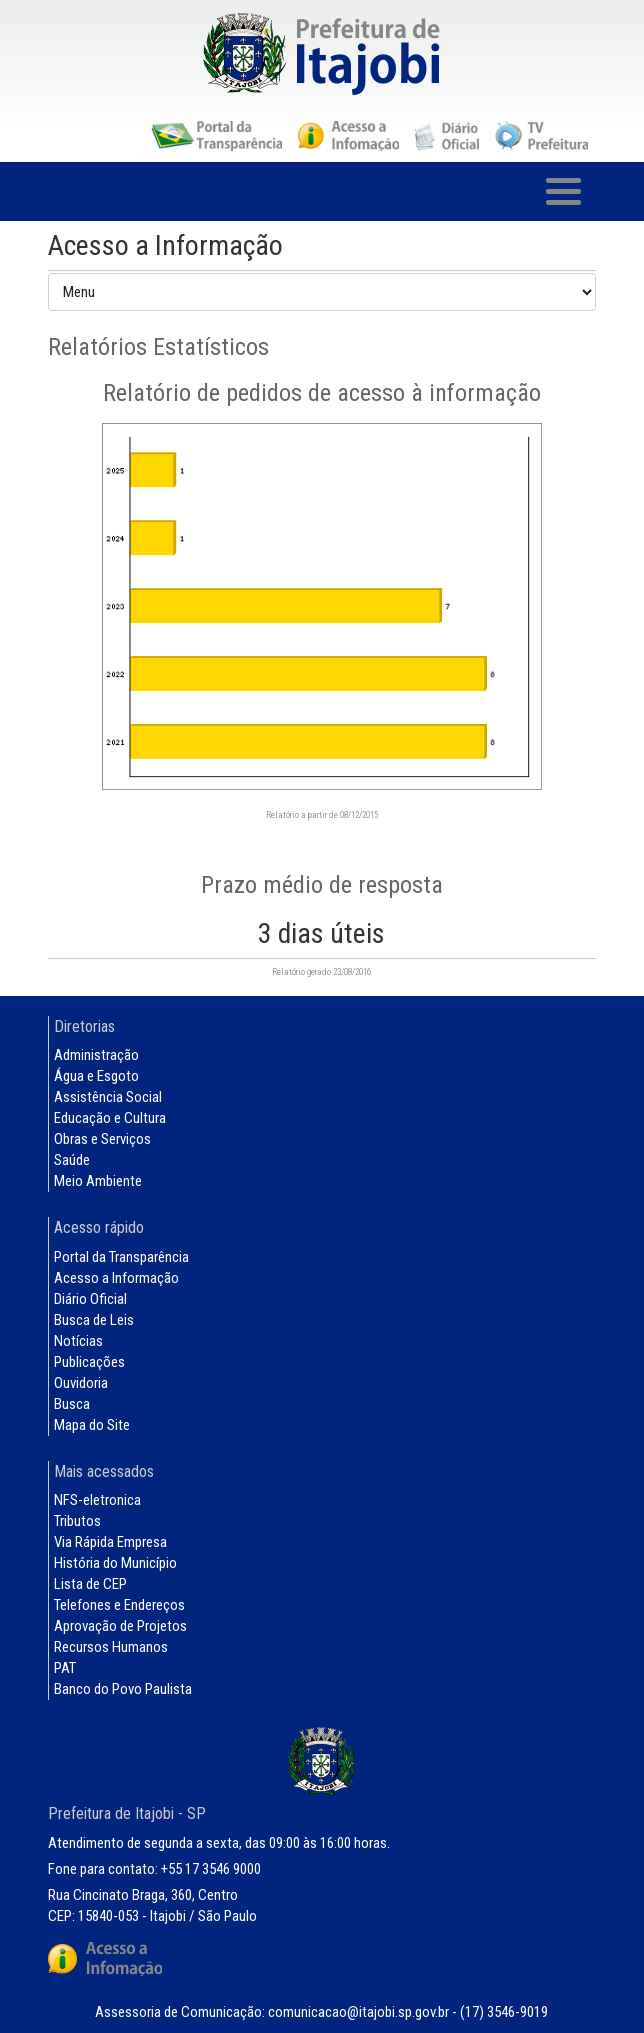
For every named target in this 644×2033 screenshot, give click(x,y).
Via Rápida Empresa (110, 1542)
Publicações (89, 1362)
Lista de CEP (90, 1584)
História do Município (115, 1563)
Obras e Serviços (102, 1139)
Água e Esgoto (96, 1076)
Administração (96, 1055)
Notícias (78, 1341)
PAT (65, 1668)
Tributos (77, 1521)
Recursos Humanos (111, 1647)
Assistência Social (108, 1097)
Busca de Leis (94, 1320)
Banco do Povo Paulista (123, 1689)
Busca (72, 1404)
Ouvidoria (81, 1383)
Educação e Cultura (110, 1118)
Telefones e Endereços (119, 1605)
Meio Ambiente (98, 1181)
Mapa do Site (92, 1425)
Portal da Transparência (121, 1257)
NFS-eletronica (97, 1500)
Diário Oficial (90, 1299)
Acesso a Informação (116, 1278)
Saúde (72, 1160)
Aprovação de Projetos (120, 1626)
